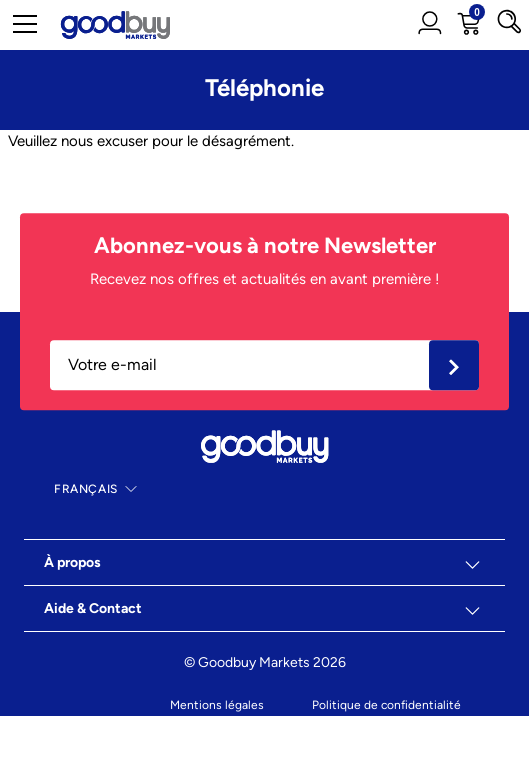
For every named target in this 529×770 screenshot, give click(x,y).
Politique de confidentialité (386, 705)
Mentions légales (217, 705)
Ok (454, 365)
